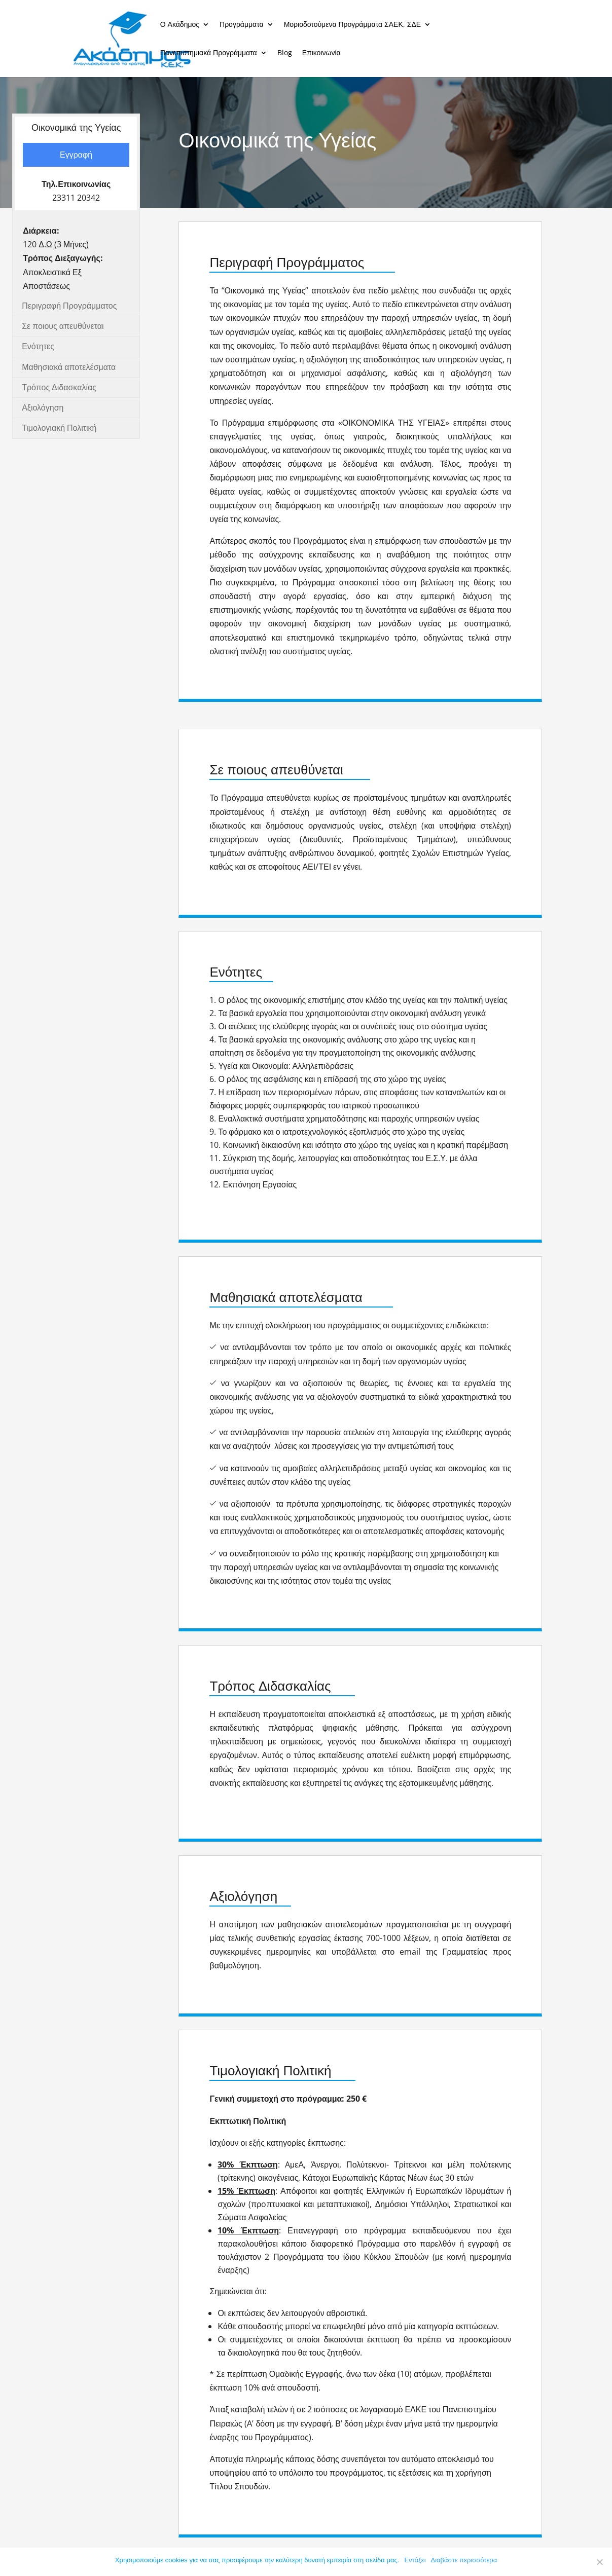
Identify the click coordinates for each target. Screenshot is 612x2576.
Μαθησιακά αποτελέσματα (69, 366)
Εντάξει (414, 2560)
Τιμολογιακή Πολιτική (59, 427)
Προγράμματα (242, 24)
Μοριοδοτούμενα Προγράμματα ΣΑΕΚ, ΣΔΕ (352, 24)
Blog (284, 53)
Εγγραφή (76, 154)
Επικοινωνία (321, 53)
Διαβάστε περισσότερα (464, 2560)
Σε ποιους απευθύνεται (63, 325)
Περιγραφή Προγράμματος (69, 305)
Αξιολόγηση (42, 407)
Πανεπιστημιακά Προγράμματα (208, 53)
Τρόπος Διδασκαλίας (59, 387)
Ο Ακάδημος (179, 24)
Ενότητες (38, 346)
